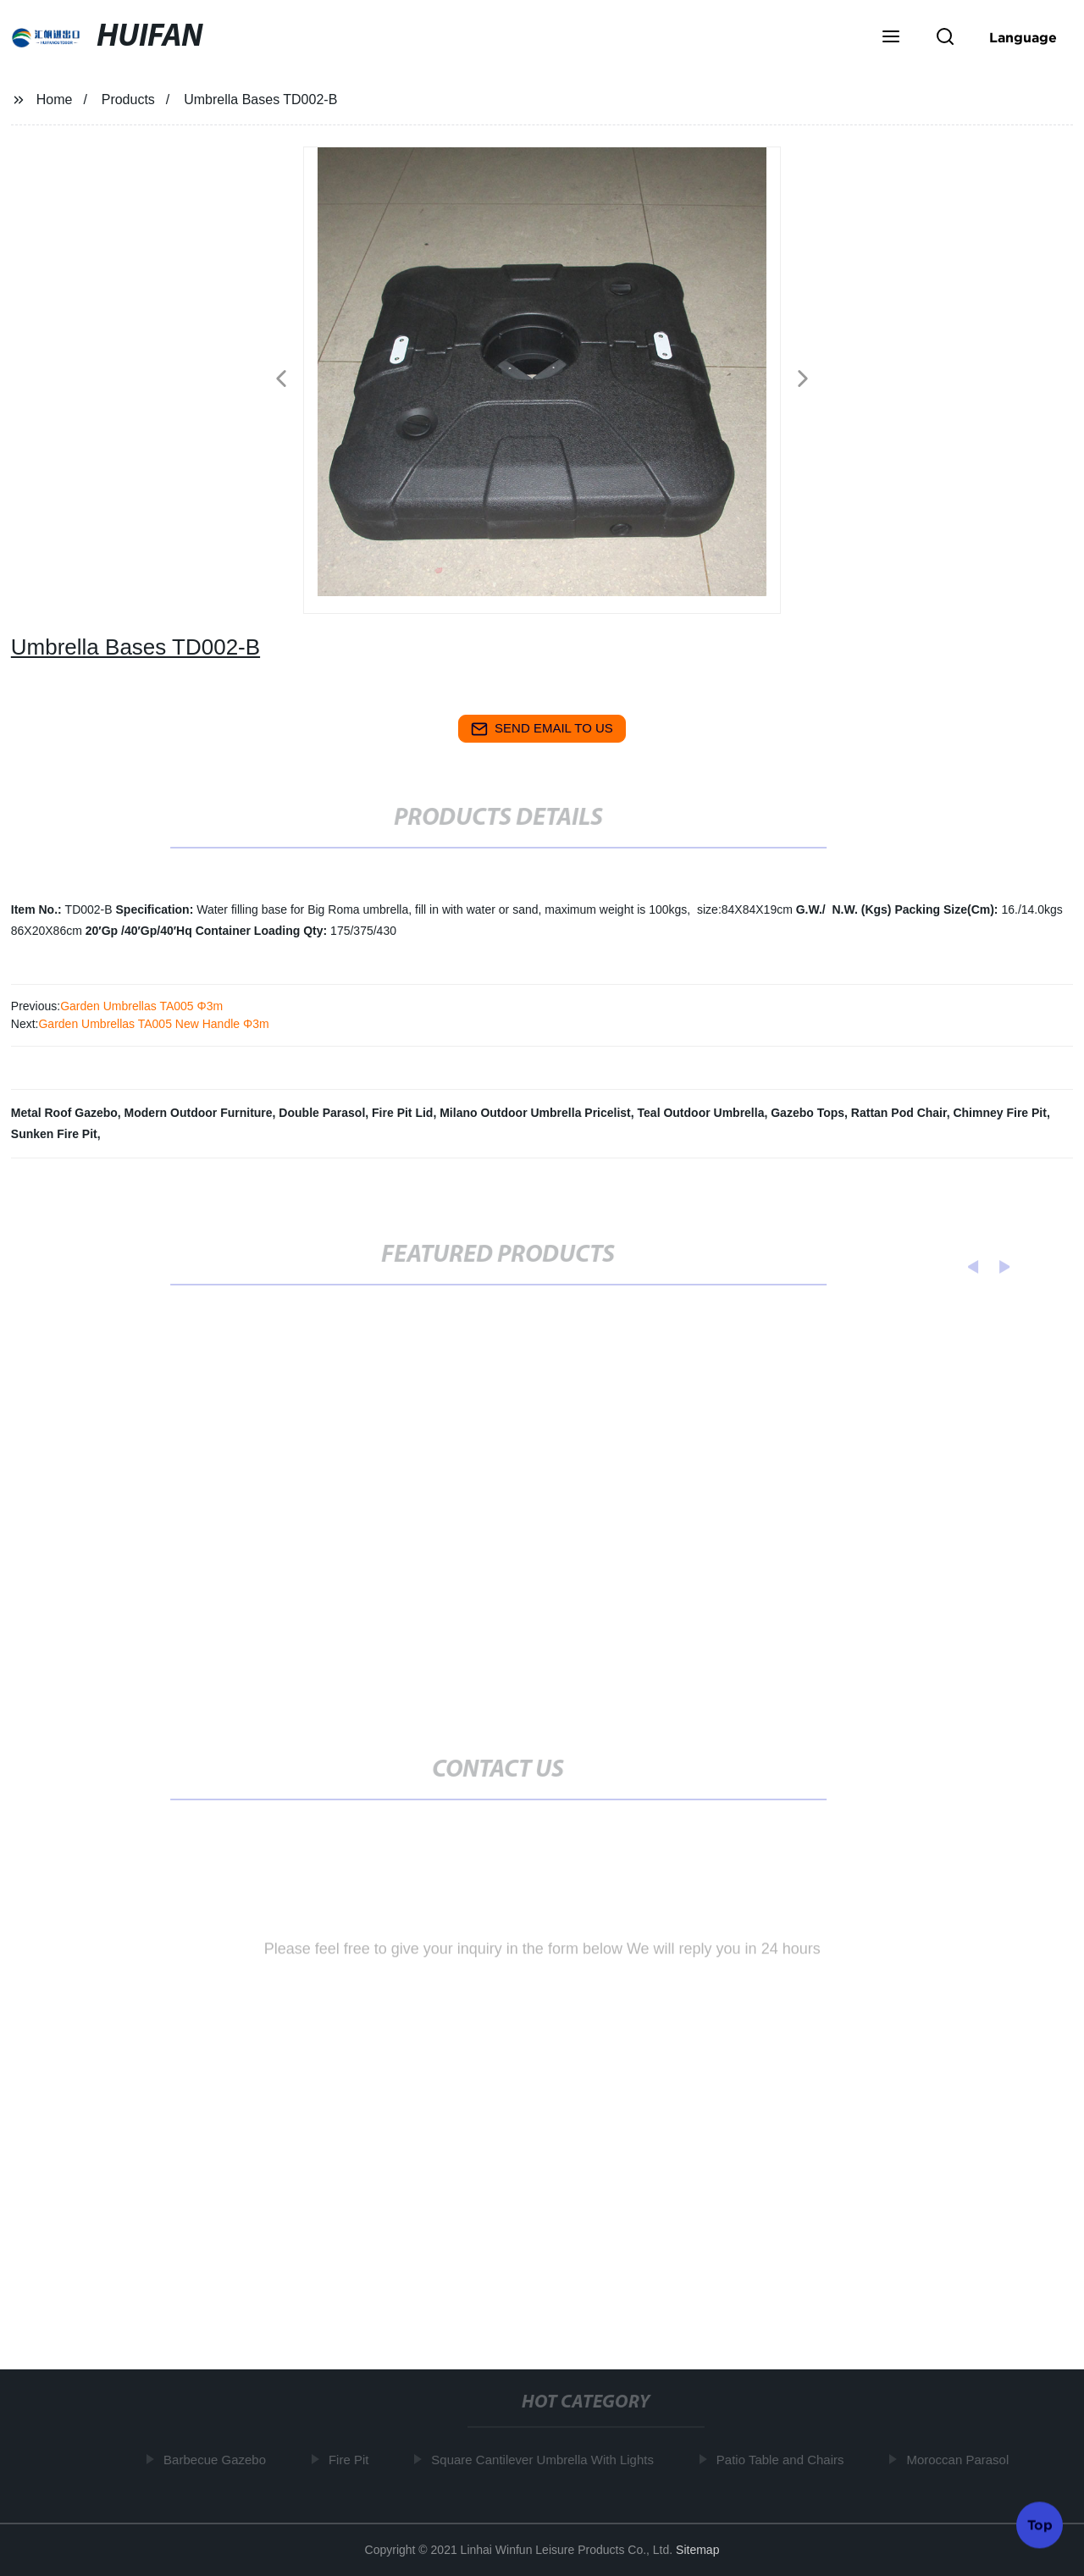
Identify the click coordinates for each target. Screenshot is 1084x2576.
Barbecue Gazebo (219, 2459)
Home (54, 99)
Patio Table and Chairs (785, 2459)
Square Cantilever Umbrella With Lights (546, 2459)
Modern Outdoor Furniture (198, 1112)
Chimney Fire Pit (999, 1112)
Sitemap (697, 2550)
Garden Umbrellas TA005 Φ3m (141, 1006)
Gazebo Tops (807, 1112)
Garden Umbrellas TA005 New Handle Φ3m (153, 1024)
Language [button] (1023, 37)
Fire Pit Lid (402, 1112)
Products (128, 99)
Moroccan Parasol (961, 2459)
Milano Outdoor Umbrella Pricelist (535, 1112)
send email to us (542, 729)
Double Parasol (322, 1112)
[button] (891, 38)
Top (1040, 2524)
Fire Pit (353, 2459)
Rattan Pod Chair (899, 1112)
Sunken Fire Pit (54, 1134)
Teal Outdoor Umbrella (701, 1112)
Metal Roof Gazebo (64, 1112)
